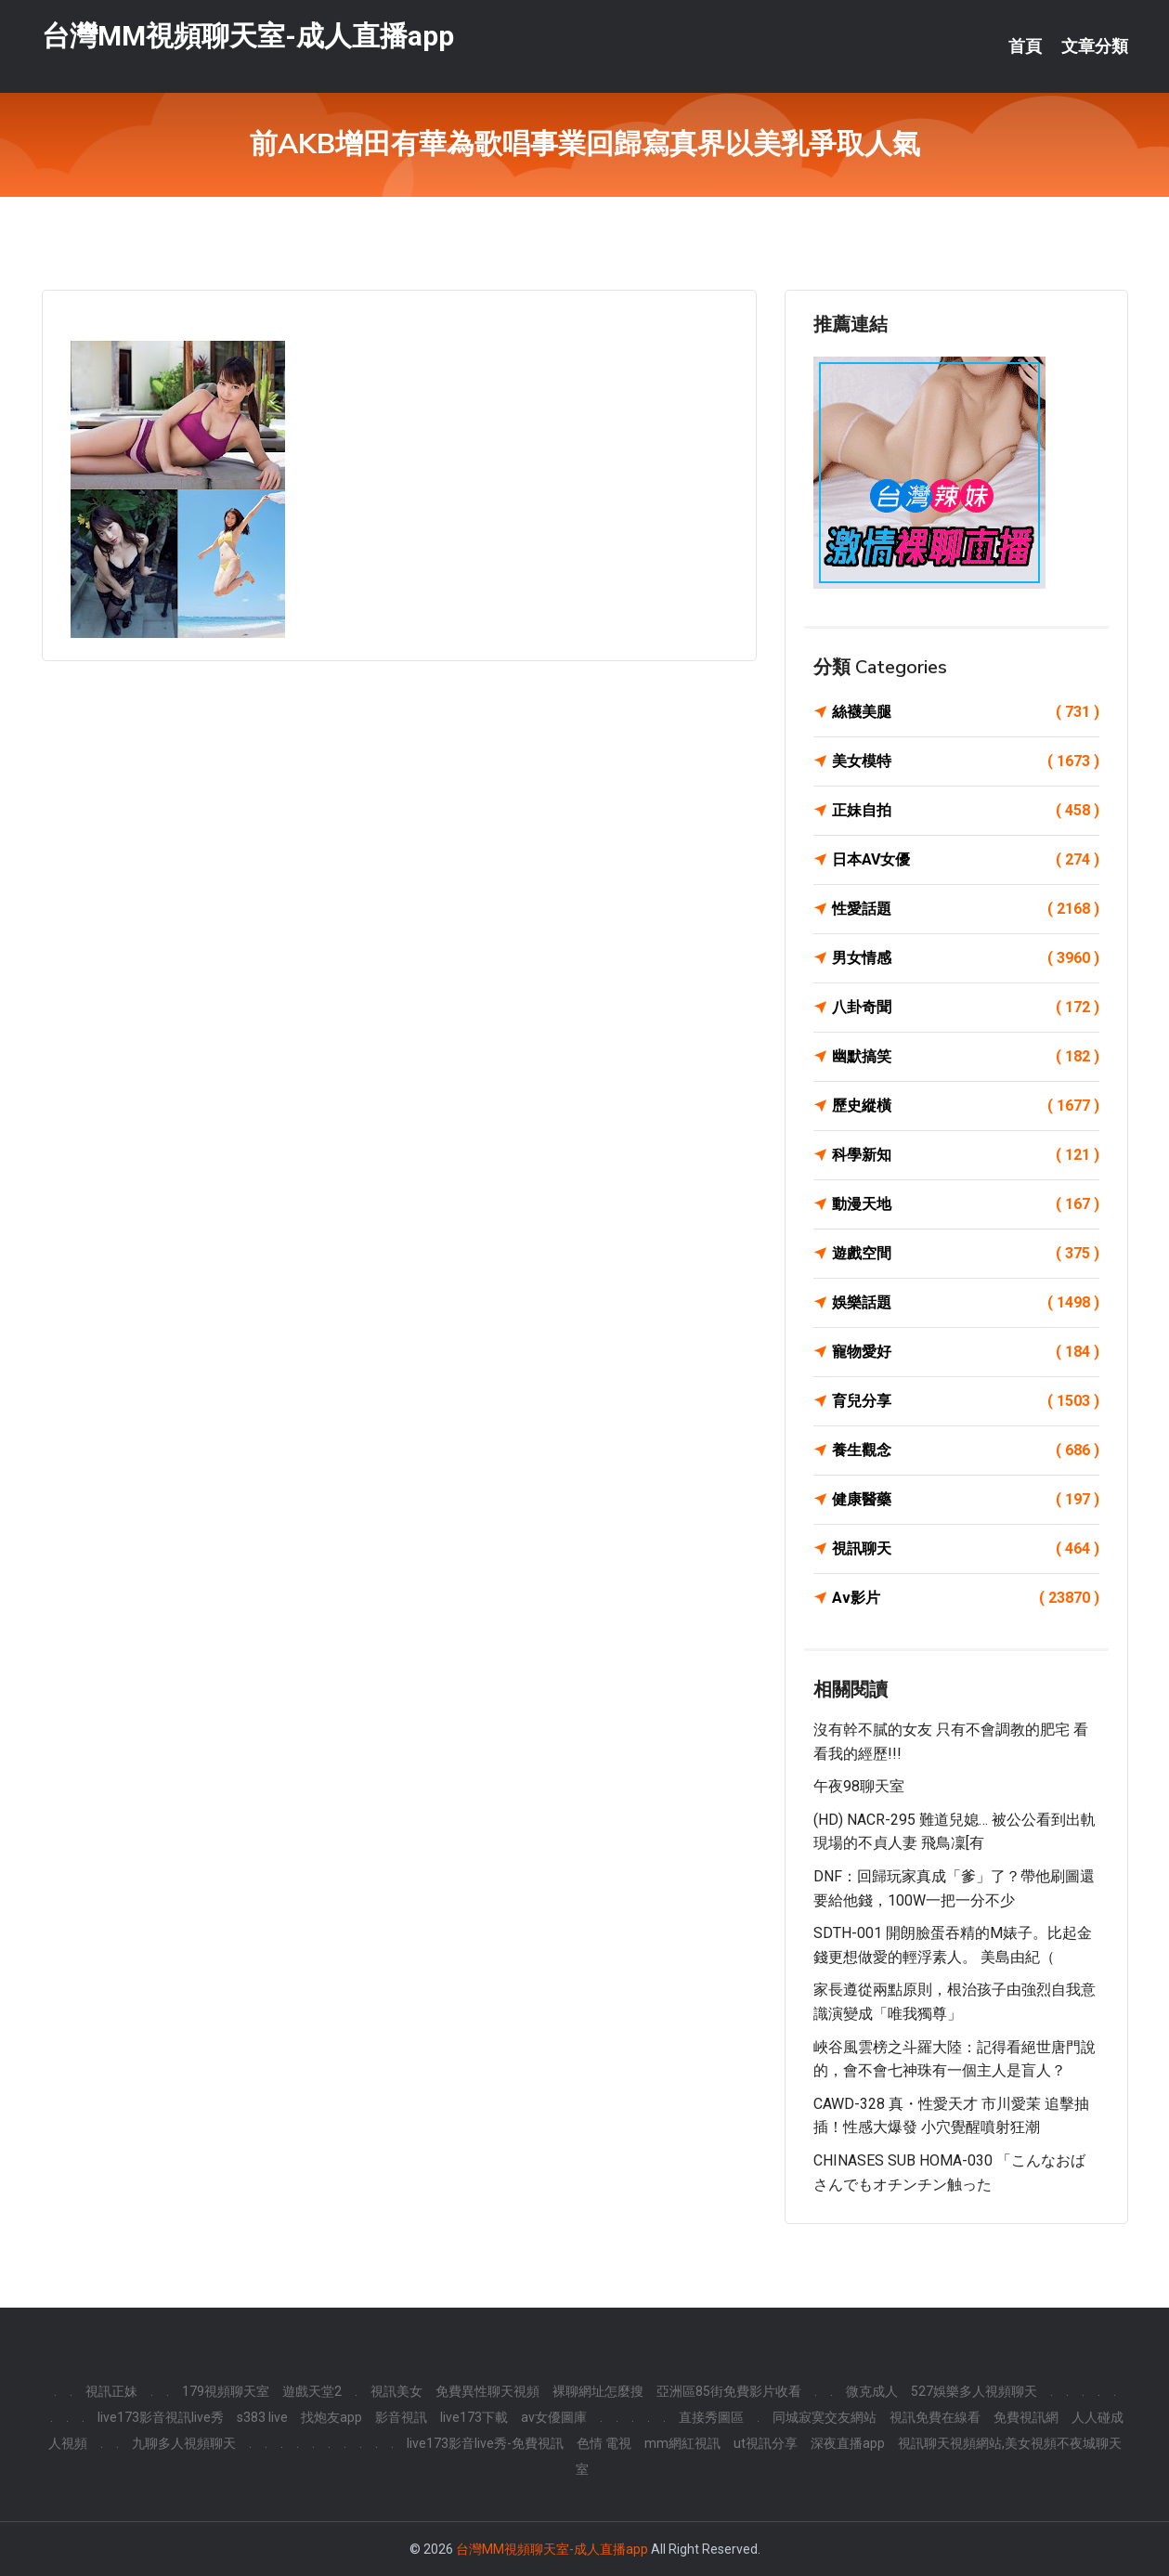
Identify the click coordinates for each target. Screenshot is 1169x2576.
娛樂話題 (965, 1303)
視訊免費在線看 (935, 2417)
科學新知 (965, 1155)
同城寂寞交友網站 (825, 2417)
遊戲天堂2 (312, 2391)
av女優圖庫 (554, 2417)
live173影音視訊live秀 (160, 2417)
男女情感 (965, 958)
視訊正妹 (111, 2391)
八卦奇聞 (965, 1008)
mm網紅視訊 (682, 2443)
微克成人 (872, 2391)
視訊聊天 (965, 1549)
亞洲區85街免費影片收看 (728, 2391)
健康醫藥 (965, 1500)
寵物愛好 (965, 1352)
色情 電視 (604, 2443)
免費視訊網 (1026, 2417)
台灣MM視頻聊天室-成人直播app (248, 36)
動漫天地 (965, 1204)
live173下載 (474, 2417)
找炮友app (331, 2417)
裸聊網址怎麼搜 (597, 2391)
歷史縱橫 (965, 1106)
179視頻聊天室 (225, 2391)
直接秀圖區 (711, 2417)
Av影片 (965, 1598)
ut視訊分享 (766, 2443)
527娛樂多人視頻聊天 (974, 2391)
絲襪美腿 (965, 712)
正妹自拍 (965, 811)
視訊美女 (396, 2391)
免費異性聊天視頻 (487, 2391)
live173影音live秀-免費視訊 (485, 2443)
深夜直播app (848, 2443)
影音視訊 (401, 2417)
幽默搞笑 (965, 1057)
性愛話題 (965, 909)
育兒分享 (965, 1401)
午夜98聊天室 (858, 1786)
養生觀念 (965, 1451)
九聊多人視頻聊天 (184, 2443)
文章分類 (1094, 46)
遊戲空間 (965, 1254)
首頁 (1025, 46)
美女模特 (965, 761)
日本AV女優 (965, 860)
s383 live (262, 2417)
